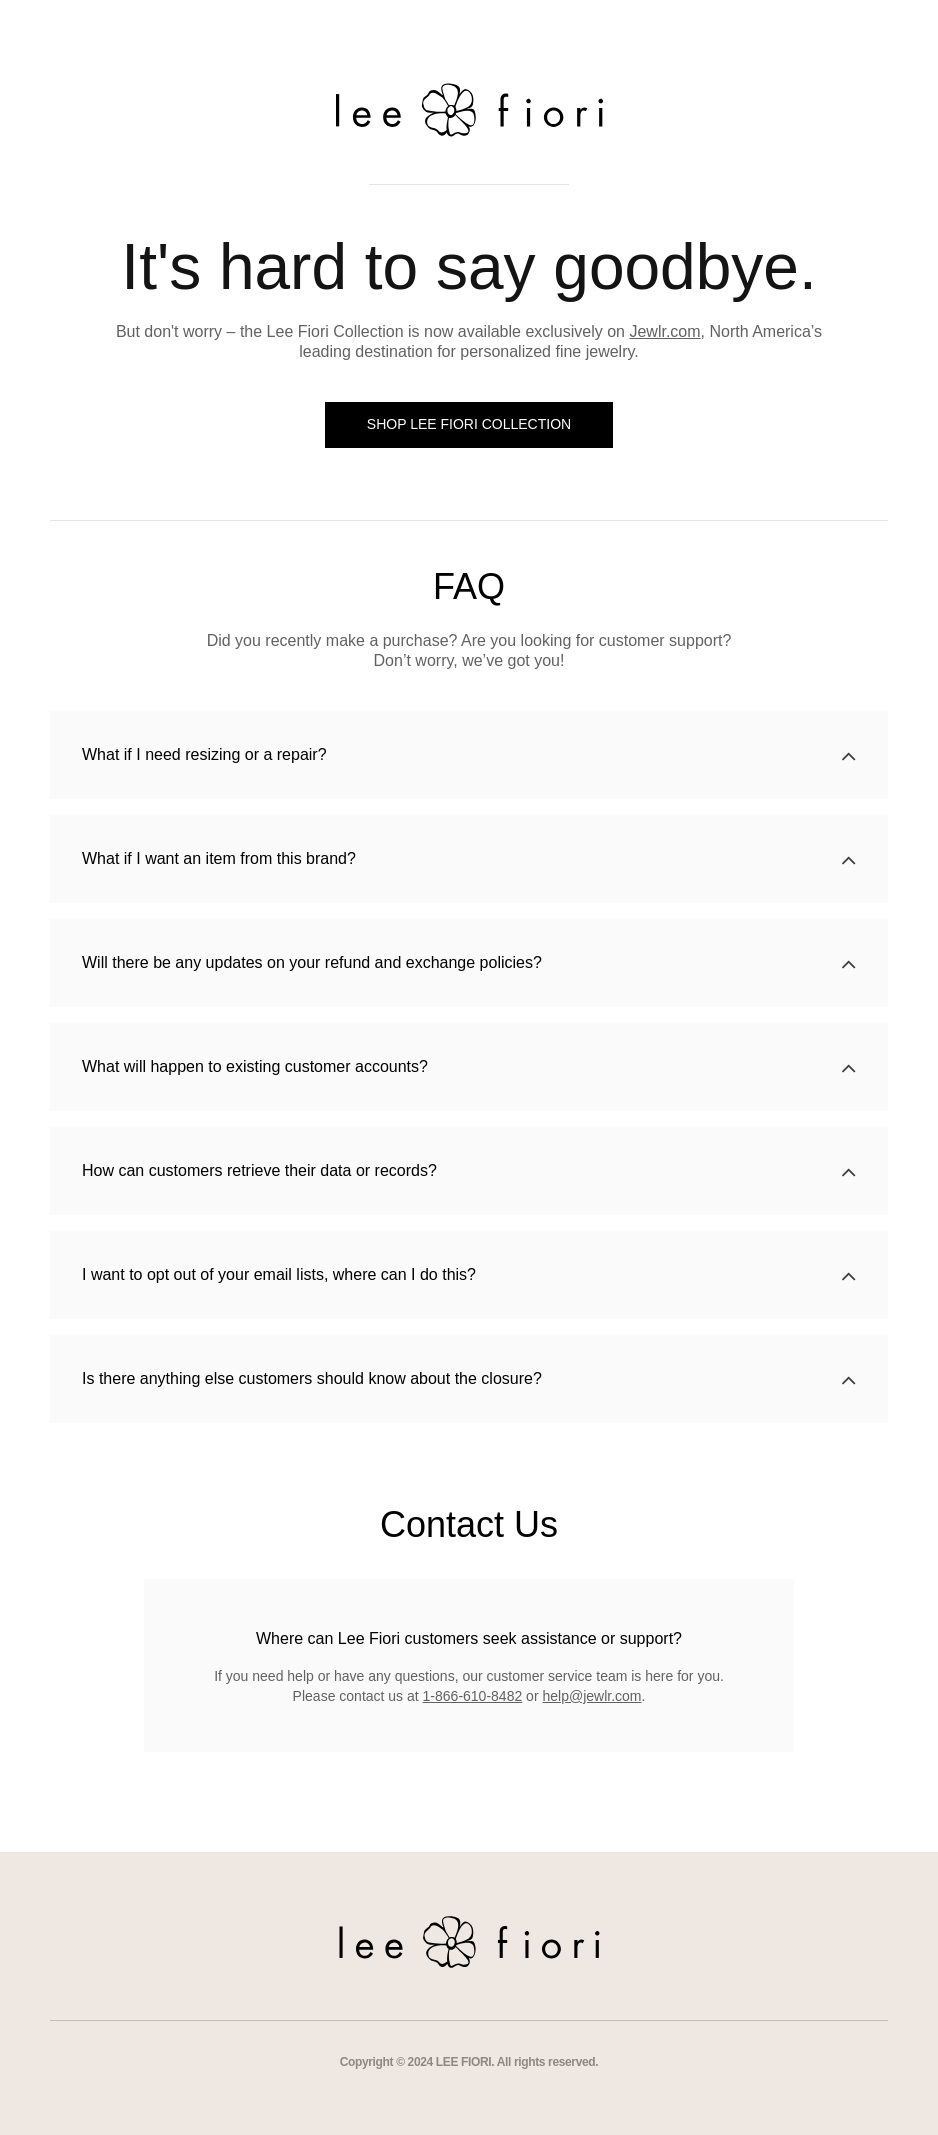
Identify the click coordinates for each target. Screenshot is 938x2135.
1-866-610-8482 (473, 1696)
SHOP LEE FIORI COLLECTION (469, 424)
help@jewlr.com (591, 1696)
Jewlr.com (664, 331)
